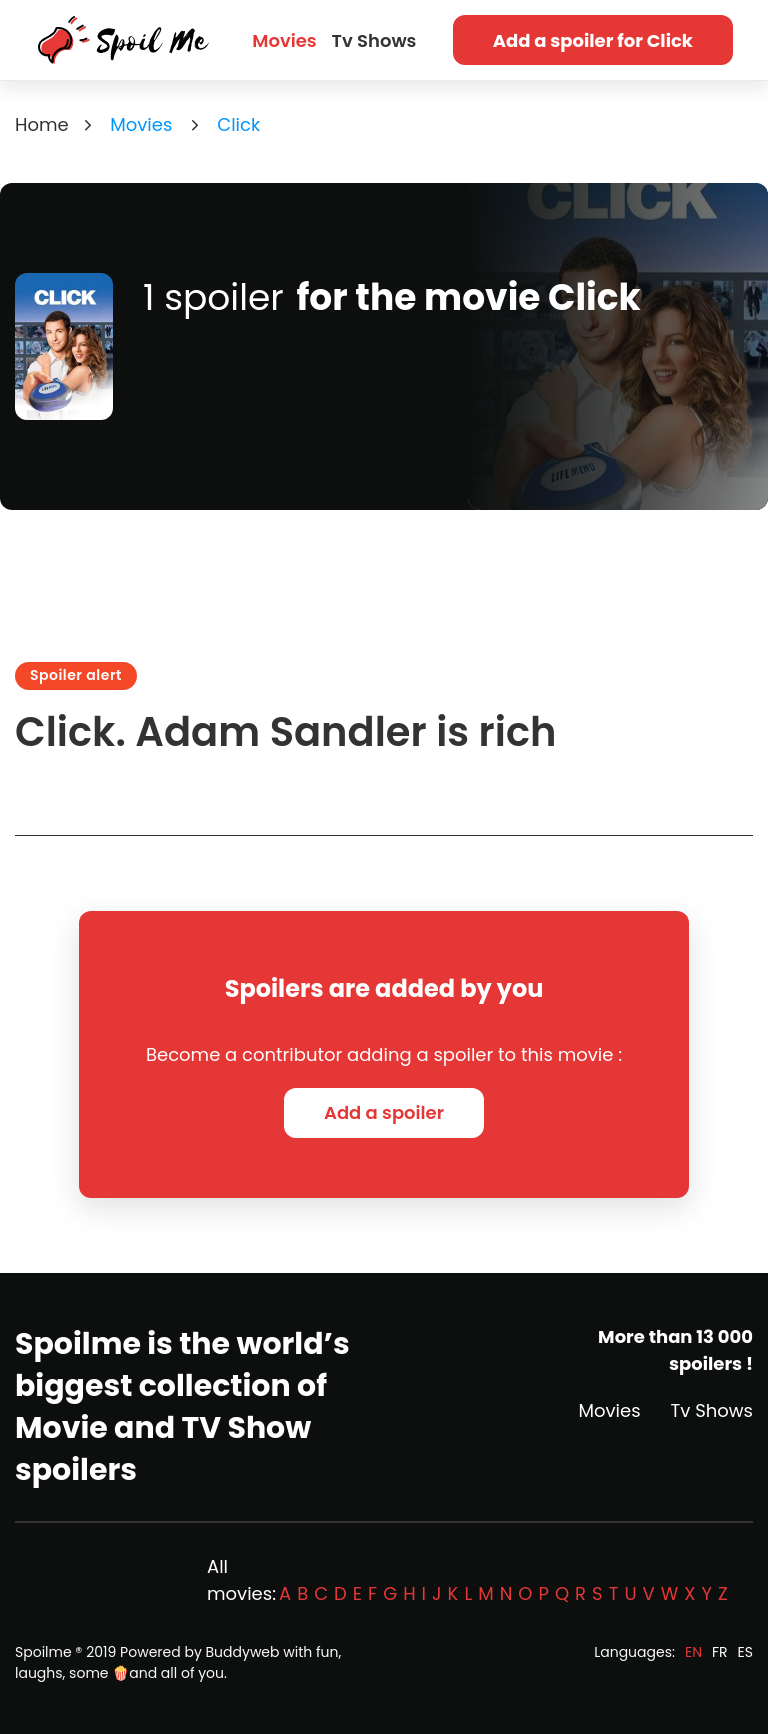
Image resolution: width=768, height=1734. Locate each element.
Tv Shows (374, 40)
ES (745, 1652)
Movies (284, 40)
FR (720, 1652)
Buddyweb (243, 1652)
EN (693, 1652)
